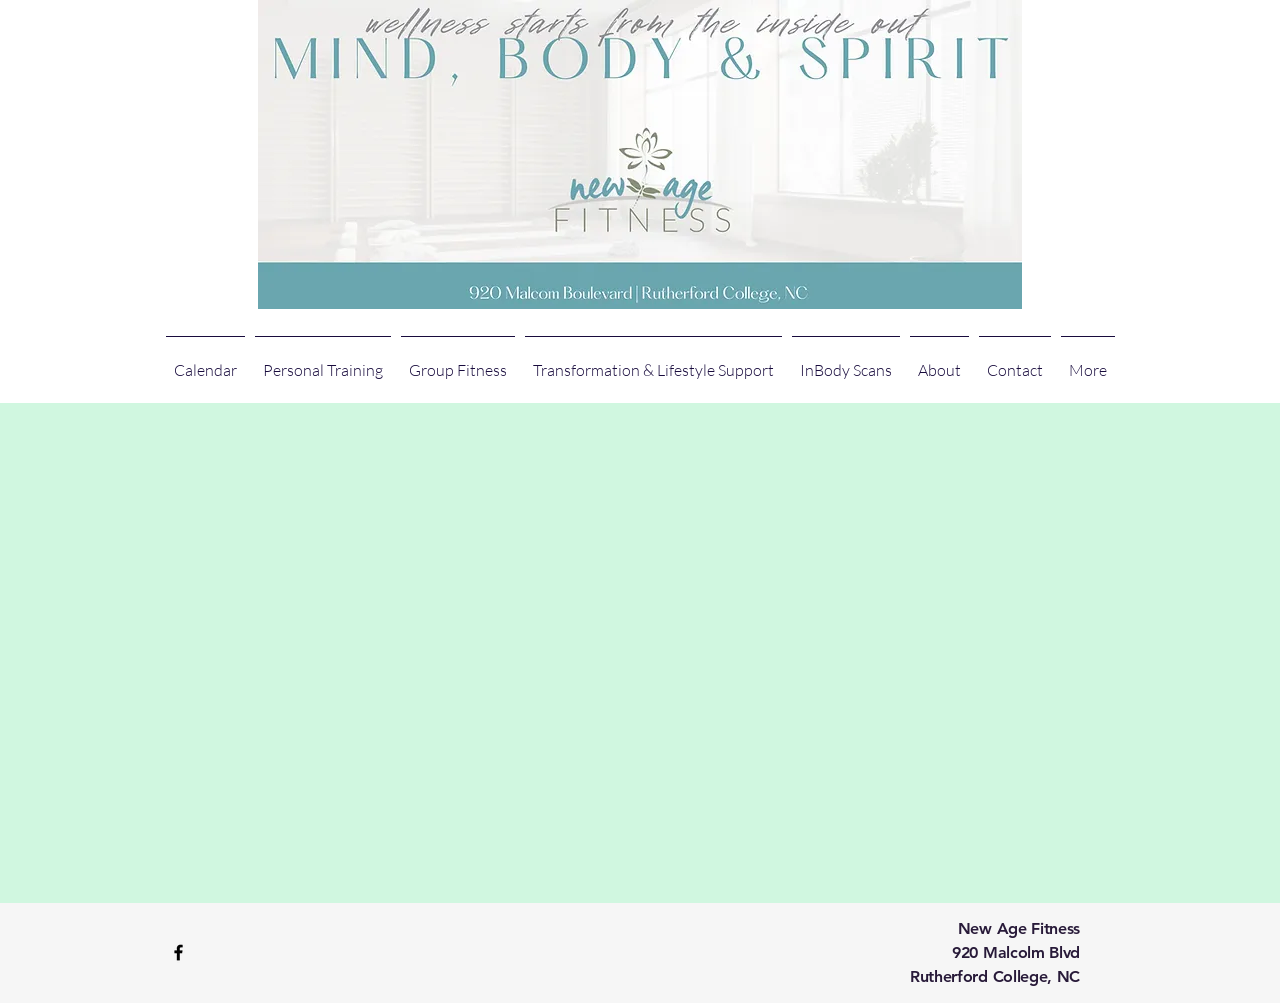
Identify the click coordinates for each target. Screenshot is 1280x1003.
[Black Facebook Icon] (178, 952)
